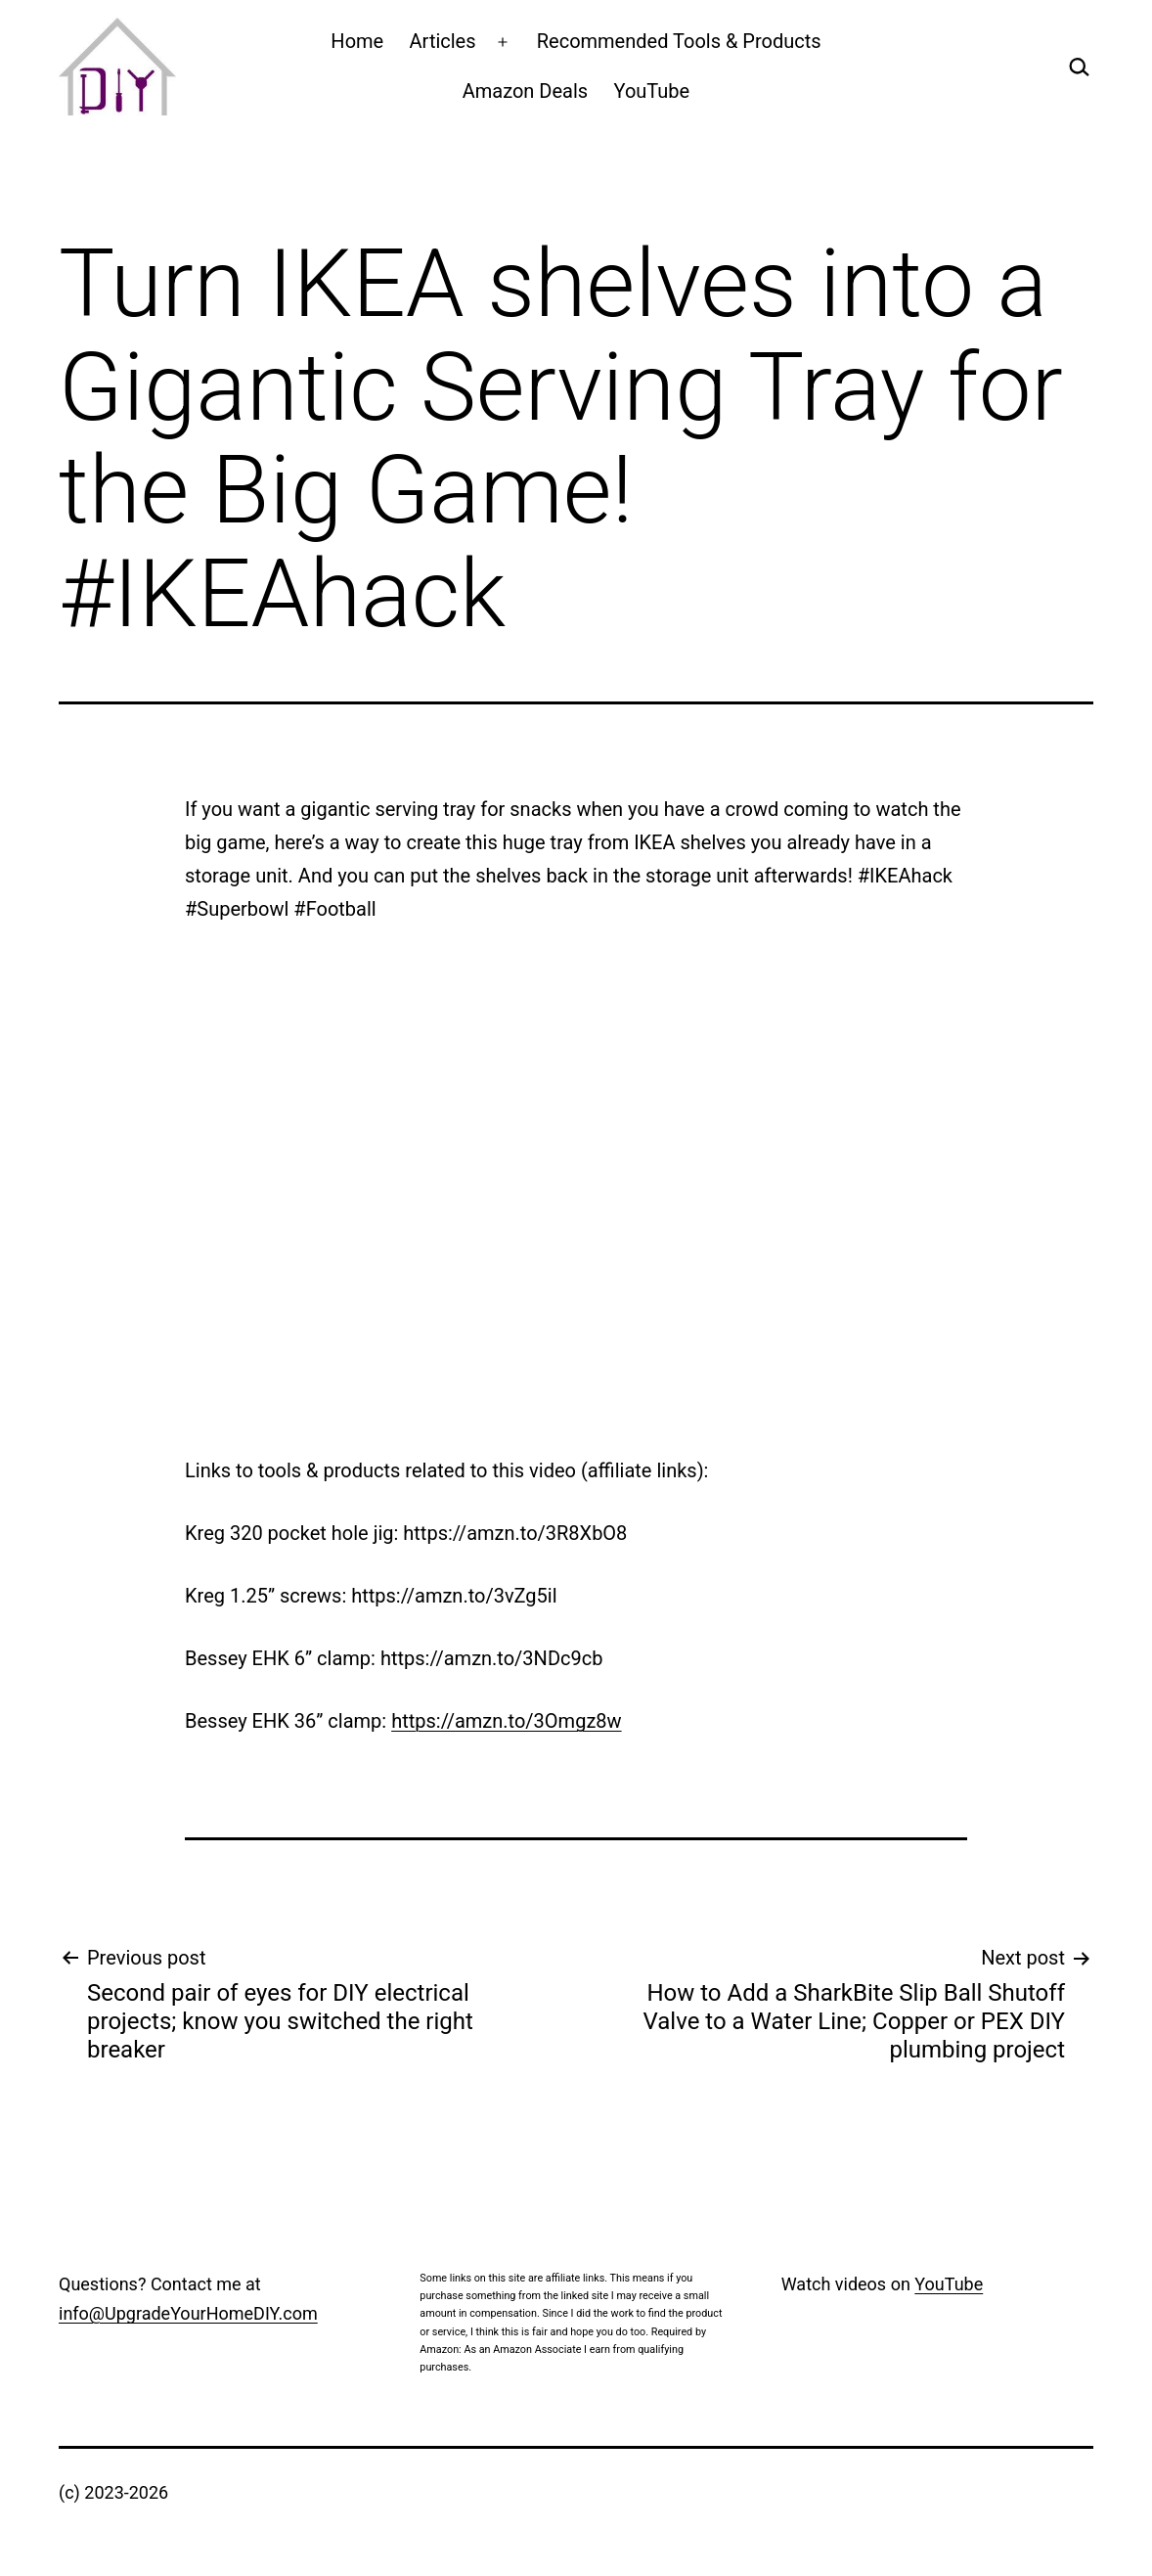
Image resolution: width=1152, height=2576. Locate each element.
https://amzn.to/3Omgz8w (506, 1721)
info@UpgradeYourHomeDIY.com (188, 2313)
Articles (443, 41)
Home (357, 41)
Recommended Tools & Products (679, 41)
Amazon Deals (525, 91)
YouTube (652, 91)
